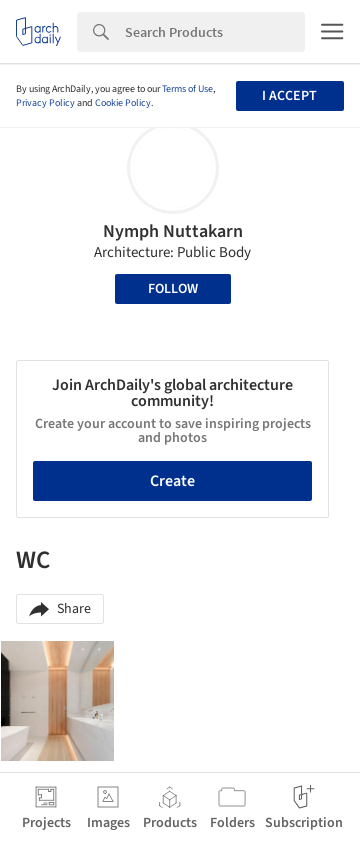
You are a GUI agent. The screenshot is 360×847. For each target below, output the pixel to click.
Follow (173, 289)
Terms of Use (187, 89)
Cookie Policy (123, 103)
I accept (289, 96)
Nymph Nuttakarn (173, 231)
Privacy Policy (45, 103)
